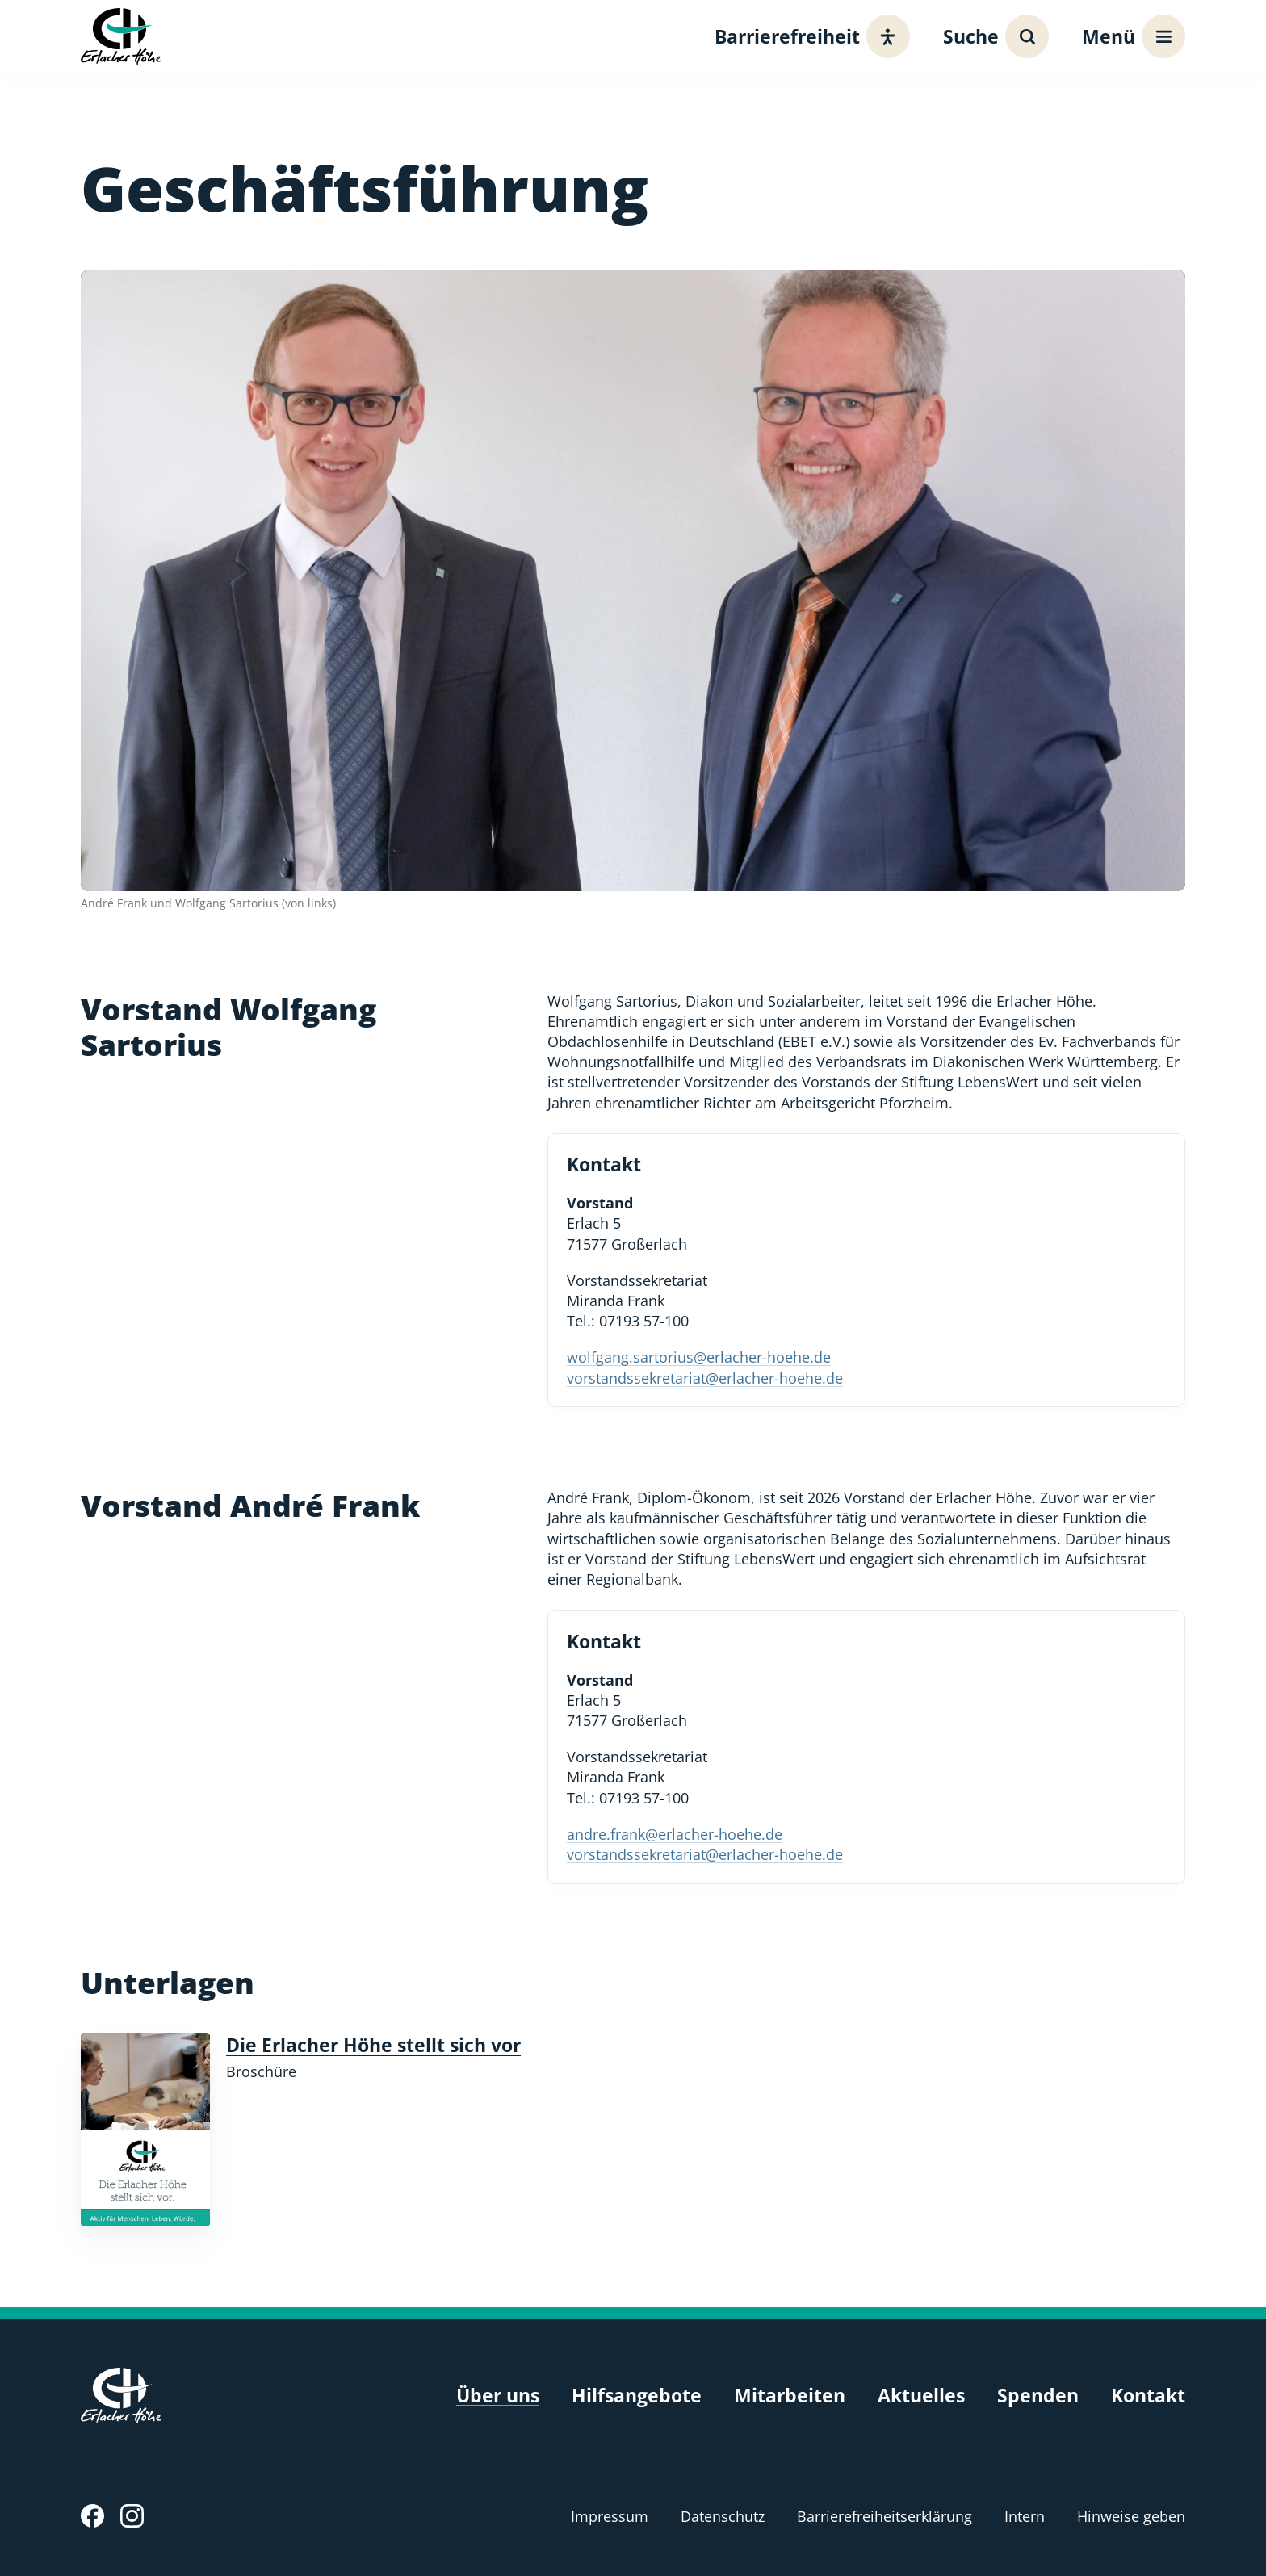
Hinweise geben (1131, 2516)
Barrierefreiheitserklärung (884, 2516)
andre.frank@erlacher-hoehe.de (674, 1834)
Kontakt (1148, 2395)
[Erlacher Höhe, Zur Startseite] (121, 36)
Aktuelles (921, 2395)
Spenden (1038, 2395)
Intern (1024, 2516)
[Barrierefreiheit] (808, 36)
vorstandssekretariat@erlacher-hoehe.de (705, 1378)
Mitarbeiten (789, 2395)
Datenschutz (723, 2516)
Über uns (497, 2395)
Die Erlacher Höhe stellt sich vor (373, 2045)
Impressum (609, 2516)
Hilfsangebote (637, 2395)
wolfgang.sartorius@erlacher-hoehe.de (699, 1357)
